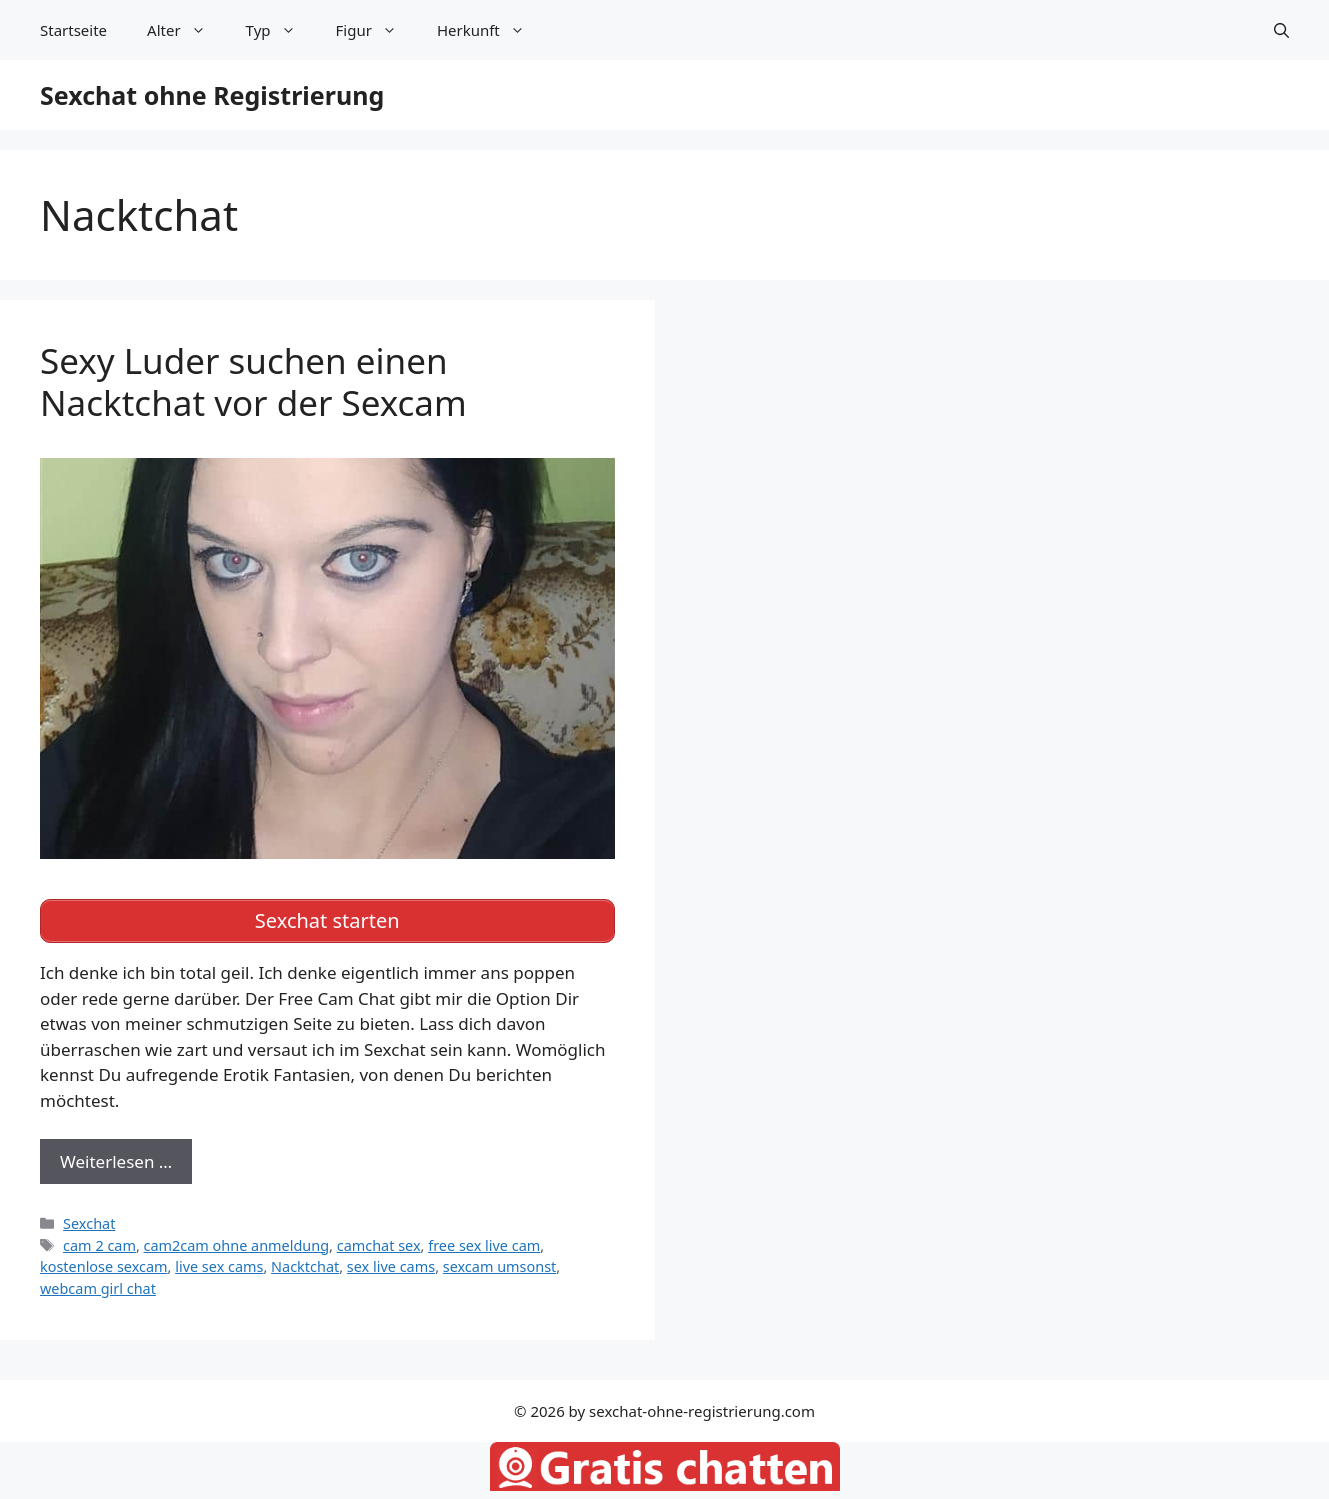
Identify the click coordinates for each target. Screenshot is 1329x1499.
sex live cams (391, 1266)
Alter (186, 30)
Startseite (73, 30)
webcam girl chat (98, 1288)
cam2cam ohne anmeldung (237, 1245)
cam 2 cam (99, 1245)
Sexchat (89, 1223)
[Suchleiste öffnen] (1281, 30)
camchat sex (379, 1245)
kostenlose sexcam (104, 1266)
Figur (376, 30)
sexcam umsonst (500, 1266)
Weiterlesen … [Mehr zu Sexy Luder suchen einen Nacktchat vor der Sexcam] (116, 1161)
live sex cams (219, 1266)
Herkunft (491, 30)
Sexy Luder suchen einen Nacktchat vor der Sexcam (253, 381)
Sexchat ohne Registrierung (212, 95)
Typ (281, 30)
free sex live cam (484, 1245)
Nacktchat (305, 1266)
